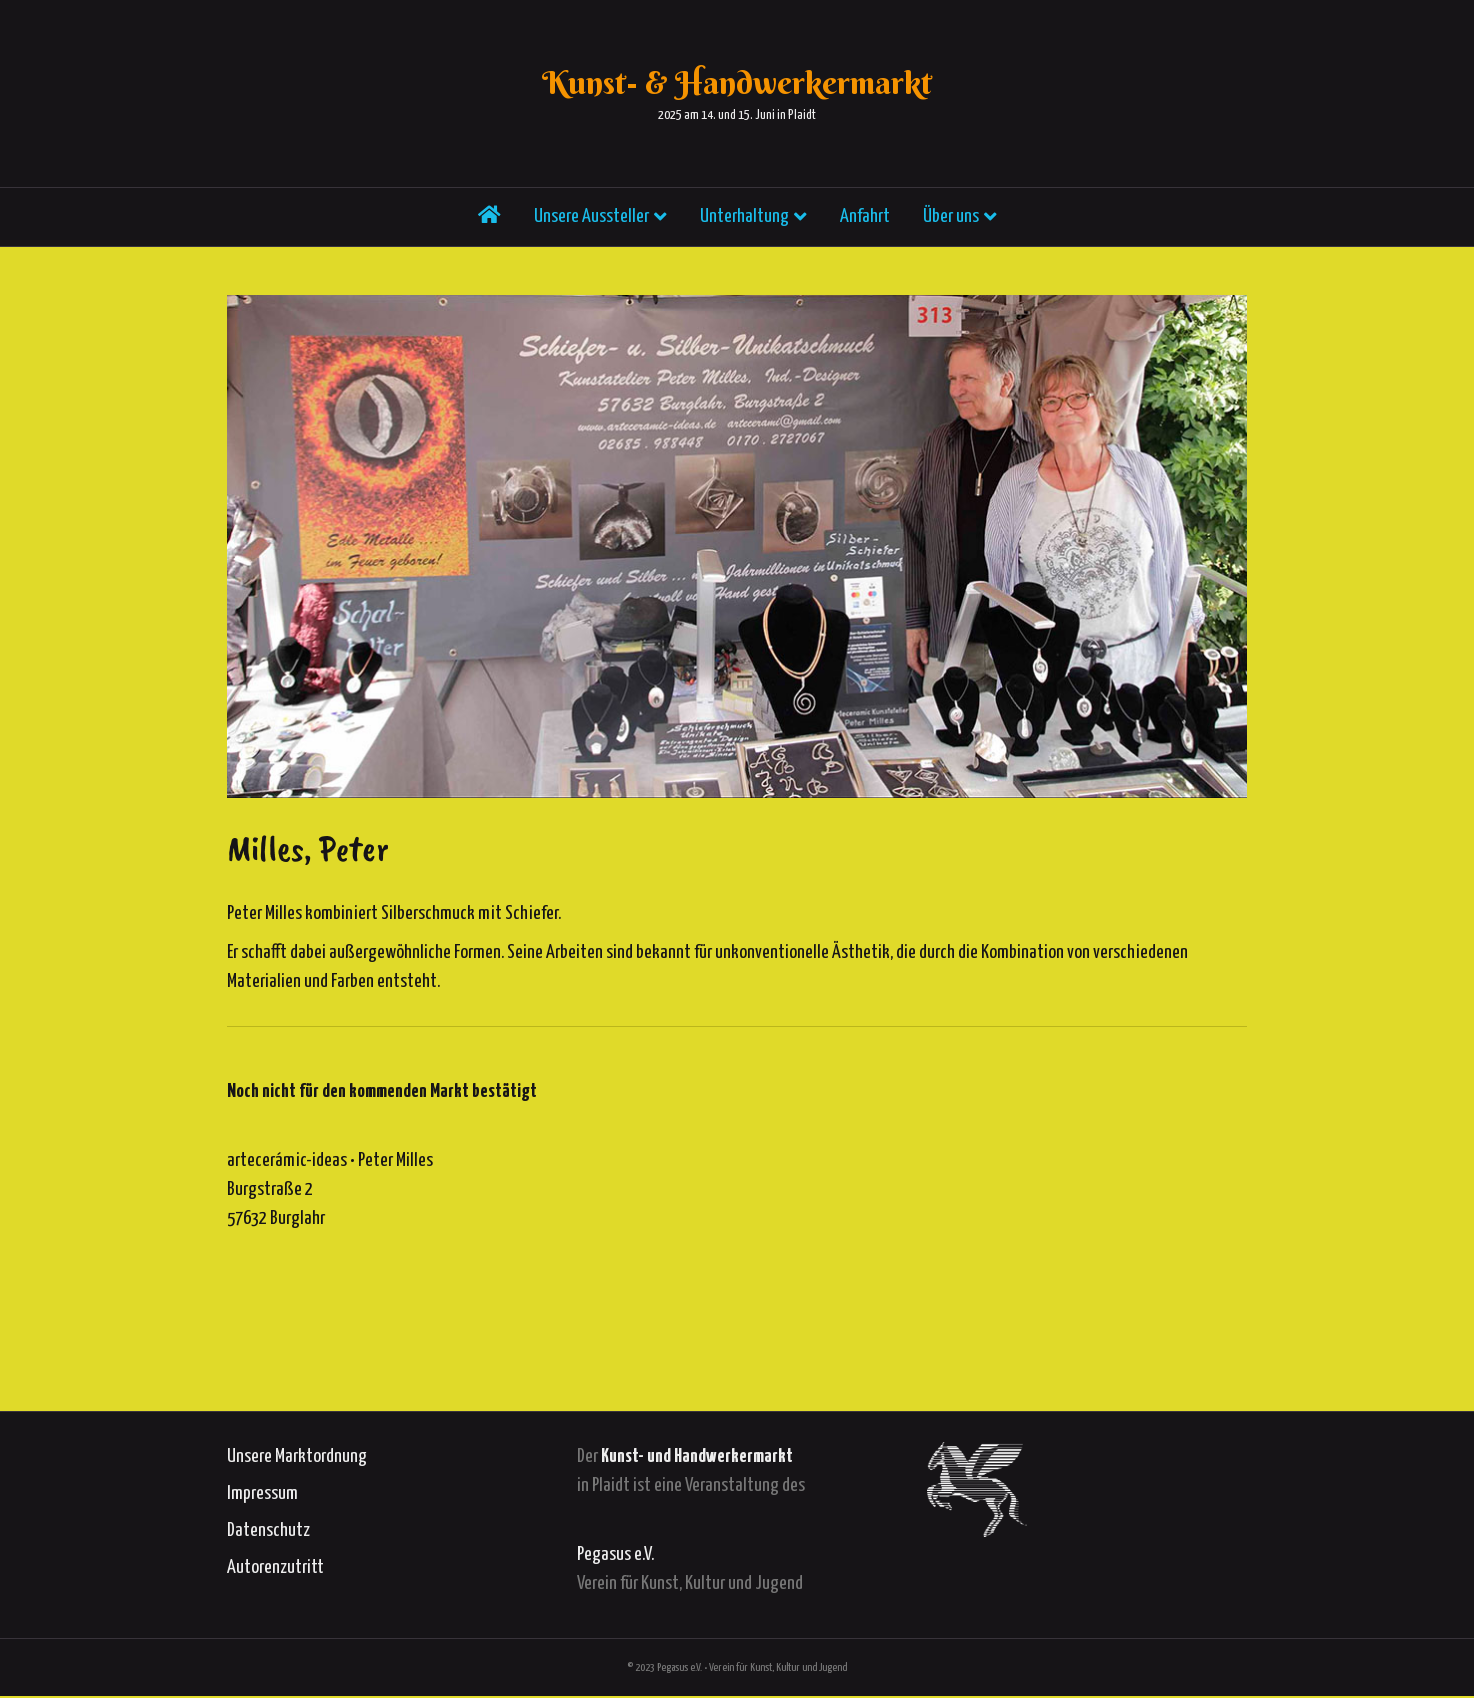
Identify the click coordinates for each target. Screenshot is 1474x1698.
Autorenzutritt (275, 1567)
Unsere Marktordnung (297, 1456)
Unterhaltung (744, 224)
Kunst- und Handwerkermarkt (697, 1456)
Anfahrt (865, 224)
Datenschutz (268, 1530)
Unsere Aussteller (591, 224)
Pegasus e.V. (615, 1554)
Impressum (262, 1493)
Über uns (951, 224)
